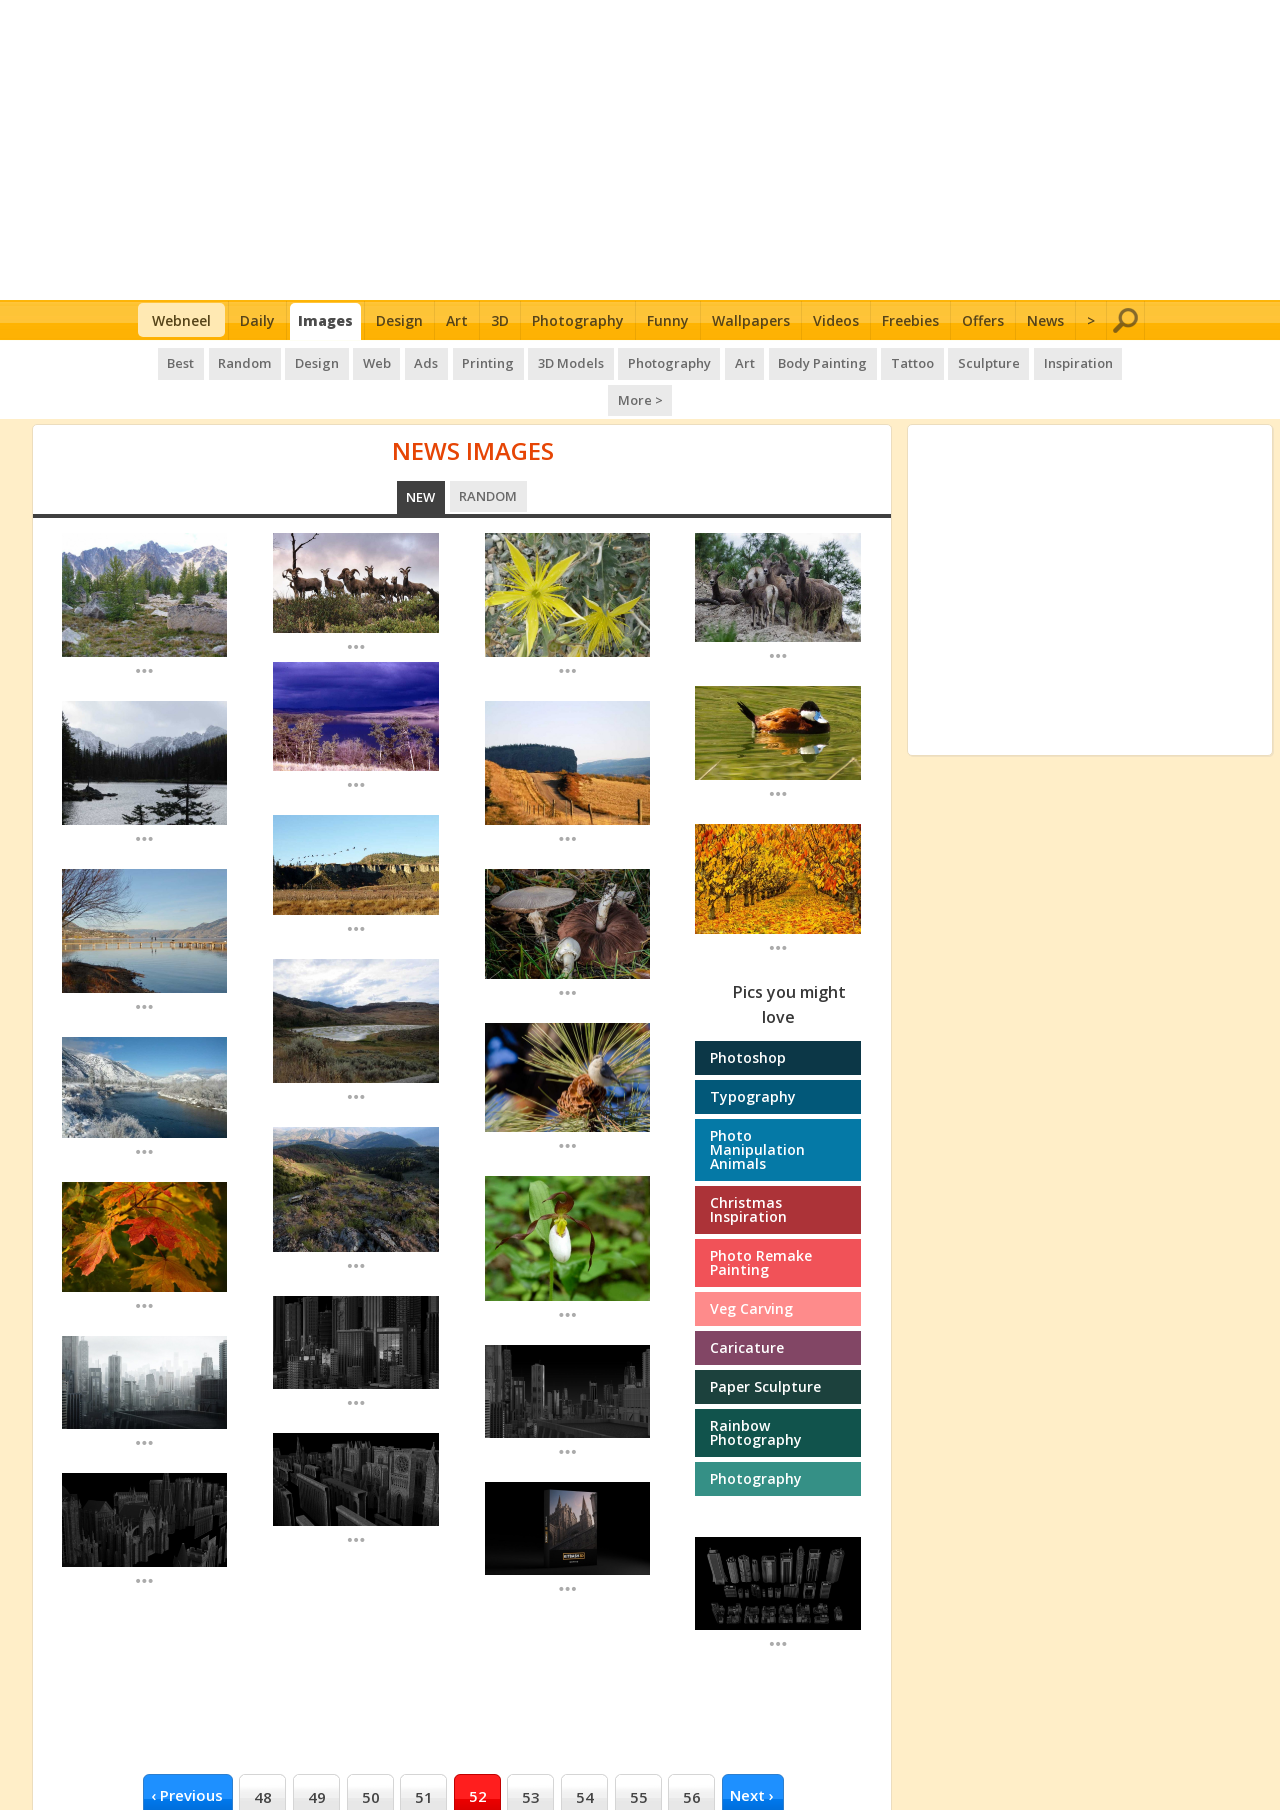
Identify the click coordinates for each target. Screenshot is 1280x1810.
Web (350, 360)
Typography (753, 1055)
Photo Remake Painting (761, 1221)
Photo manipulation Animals (757, 1108)
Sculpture (945, 360)
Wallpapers (751, 320)
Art (457, 320)
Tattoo (870, 360)
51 (424, 1755)
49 (317, 1755)
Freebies (910, 320)
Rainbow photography (756, 1391)
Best (160, 360)
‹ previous (187, 1753)
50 (371, 1755)
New (422, 456)
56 (692, 1755)
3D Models (538, 360)
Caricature (747, 1306)
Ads (397, 360)
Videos (836, 320)
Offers (983, 320)
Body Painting (783, 360)
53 (531, 1755)
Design (399, 320)
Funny (668, 320)
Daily (257, 320)
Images (325, 320)
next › (752, 1753)
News (1045, 320)
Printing (457, 360)
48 (263, 1755)
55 (639, 1755)
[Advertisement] (640, 150)
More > (1110, 360)
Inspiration (1031, 360)
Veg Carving (751, 1267)
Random (222, 360)
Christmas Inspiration (748, 1168)
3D (500, 320)
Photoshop (748, 1016)
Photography (578, 320)
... (144, 628)
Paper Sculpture (765, 1345)
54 (585, 1755)
